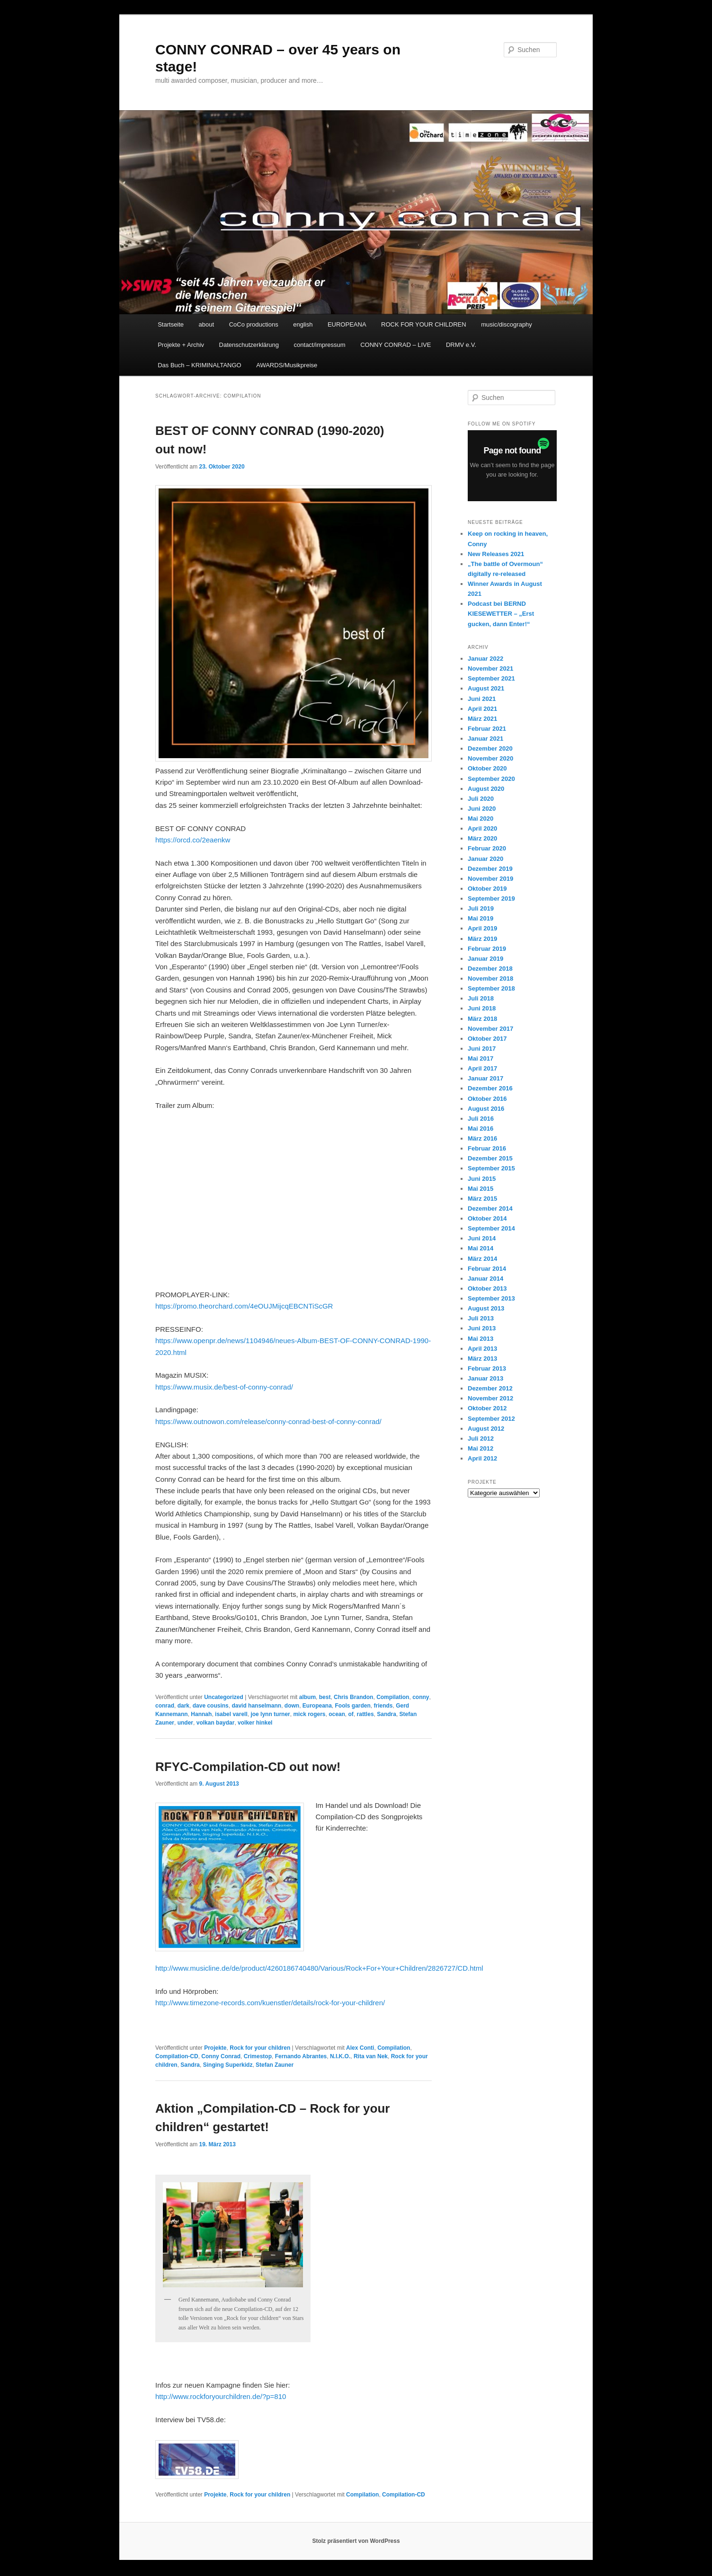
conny (420, 1697)
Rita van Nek (371, 2056)
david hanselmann (256, 1705)
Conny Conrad (220, 2056)
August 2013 (486, 1308)
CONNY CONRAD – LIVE (395, 344)
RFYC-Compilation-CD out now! (247, 1767)
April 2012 (482, 1458)
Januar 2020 (485, 858)
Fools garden (352, 1705)
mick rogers (309, 1714)
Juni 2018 (482, 1008)
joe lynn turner (270, 1714)
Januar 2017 (485, 1078)
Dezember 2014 (490, 1208)
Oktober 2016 (487, 1098)
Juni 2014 (482, 1238)
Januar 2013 (485, 1378)
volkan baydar (215, 1722)
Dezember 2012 (490, 1388)
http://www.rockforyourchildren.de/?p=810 (220, 2396)
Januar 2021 (485, 738)
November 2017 (490, 1028)
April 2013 (482, 1348)
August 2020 (486, 788)
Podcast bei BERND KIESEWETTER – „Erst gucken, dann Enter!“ (501, 613)
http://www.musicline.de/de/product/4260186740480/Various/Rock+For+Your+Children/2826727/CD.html (319, 1968)
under (185, 1722)
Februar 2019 (487, 948)
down (292, 1705)
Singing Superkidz (228, 2065)
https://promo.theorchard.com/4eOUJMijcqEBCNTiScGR (244, 1306)
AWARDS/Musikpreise (286, 365)
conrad (164, 1705)
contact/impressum (320, 344)
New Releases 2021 (496, 554)
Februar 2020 (487, 848)
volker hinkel (255, 1722)
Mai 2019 (480, 918)
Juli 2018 (481, 998)
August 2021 (486, 688)
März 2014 (482, 1258)
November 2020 (490, 758)
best (325, 1697)
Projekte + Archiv (181, 344)
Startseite (171, 324)
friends (383, 1705)
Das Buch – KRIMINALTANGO (199, 365)
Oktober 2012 (487, 1408)
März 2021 (482, 718)
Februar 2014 (487, 1268)
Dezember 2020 (490, 748)
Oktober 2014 (487, 1218)
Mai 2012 (480, 1448)
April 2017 (482, 1068)
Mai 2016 (480, 1128)
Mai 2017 (480, 1058)
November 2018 (490, 978)
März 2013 (482, 1358)
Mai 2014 (480, 1248)
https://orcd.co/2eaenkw (192, 840)
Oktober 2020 (487, 768)
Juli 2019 (481, 908)
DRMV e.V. (461, 344)
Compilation (392, 1697)
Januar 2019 (485, 958)
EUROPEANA (347, 324)
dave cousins (211, 1705)
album (307, 1697)
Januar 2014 (485, 1278)
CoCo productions (253, 324)
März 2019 (482, 938)
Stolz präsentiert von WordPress (356, 2541)
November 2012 (490, 1398)
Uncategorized (223, 1697)
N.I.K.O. (340, 2056)
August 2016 (486, 1108)
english (302, 324)
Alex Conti (360, 2048)
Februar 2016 (487, 1148)
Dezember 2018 (490, 968)
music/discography (506, 324)
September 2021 (491, 678)
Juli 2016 (481, 1118)
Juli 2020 (481, 798)
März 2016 (482, 1138)
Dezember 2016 (490, 1088)
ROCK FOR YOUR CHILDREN (423, 324)
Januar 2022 (485, 658)
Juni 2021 (482, 698)
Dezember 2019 (490, 868)
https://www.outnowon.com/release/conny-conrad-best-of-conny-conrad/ (268, 1421)
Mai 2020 (480, 818)
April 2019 (482, 928)
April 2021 (482, 708)
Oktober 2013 (487, 1288)
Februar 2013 (487, 1368)
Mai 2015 (480, 1188)
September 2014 (491, 1228)
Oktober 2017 (487, 1038)
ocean (337, 1714)
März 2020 (482, 838)
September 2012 (491, 1418)
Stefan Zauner (275, 2065)
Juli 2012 (481, 1438)
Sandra (386, 1714)
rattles (365, 1714)
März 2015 (482, 1198)
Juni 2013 (482, 1328)
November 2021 (490, 668)
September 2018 (491, 988)
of (351, 1714)
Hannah (201, 1714)
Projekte (215, 2048)
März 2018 (482, 1018)
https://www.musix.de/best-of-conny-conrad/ (224, 1387)
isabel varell (231, 1714)
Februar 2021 (487, 728)
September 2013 (491, 1298)
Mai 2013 (480, 1338)
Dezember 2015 (490, 1158)
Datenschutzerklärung (249, 344)
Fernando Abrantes (301, 2056)
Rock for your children (260, 2048)
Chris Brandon (353, 1697)
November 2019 (490, 878)
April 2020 (482, 828)
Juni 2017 (482, 1048)
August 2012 (486, 1428)
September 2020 (491, 778)
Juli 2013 (481, 1318)
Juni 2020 (482, 808)
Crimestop (258, 2056)
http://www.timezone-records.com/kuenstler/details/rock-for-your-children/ (270, 2003)
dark (183, 1705)
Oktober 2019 (487, 888)
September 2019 (491, 898)
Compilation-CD (176, 2056)
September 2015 (491, 1168)
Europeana (317, 1705)
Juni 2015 (482, 1178)
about (206, 324)
